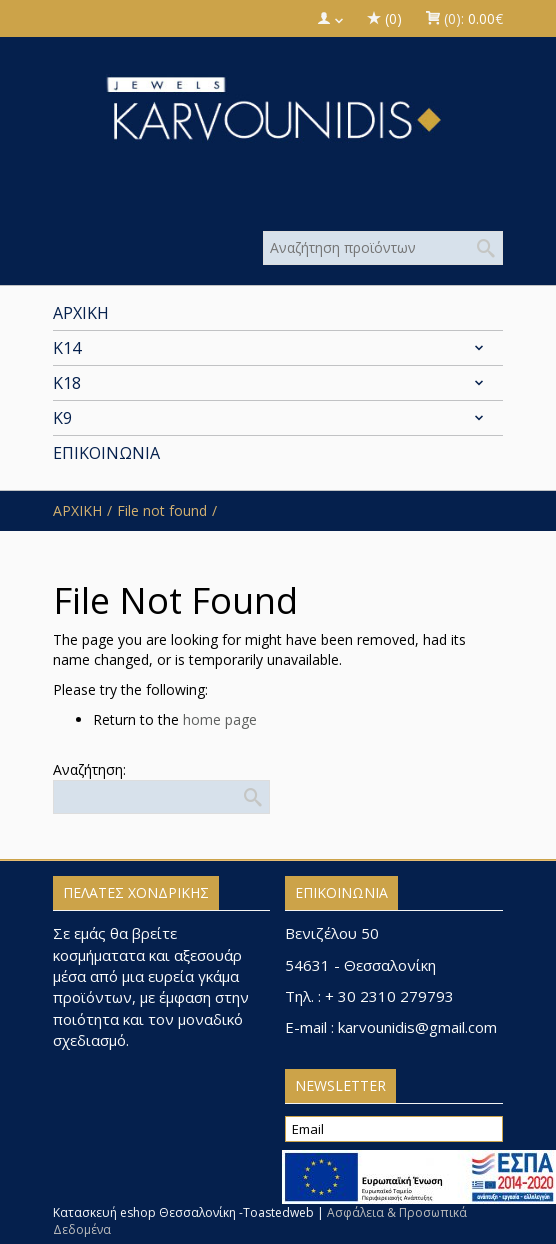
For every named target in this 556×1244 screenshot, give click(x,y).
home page (220, 719)
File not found (162, 510)
